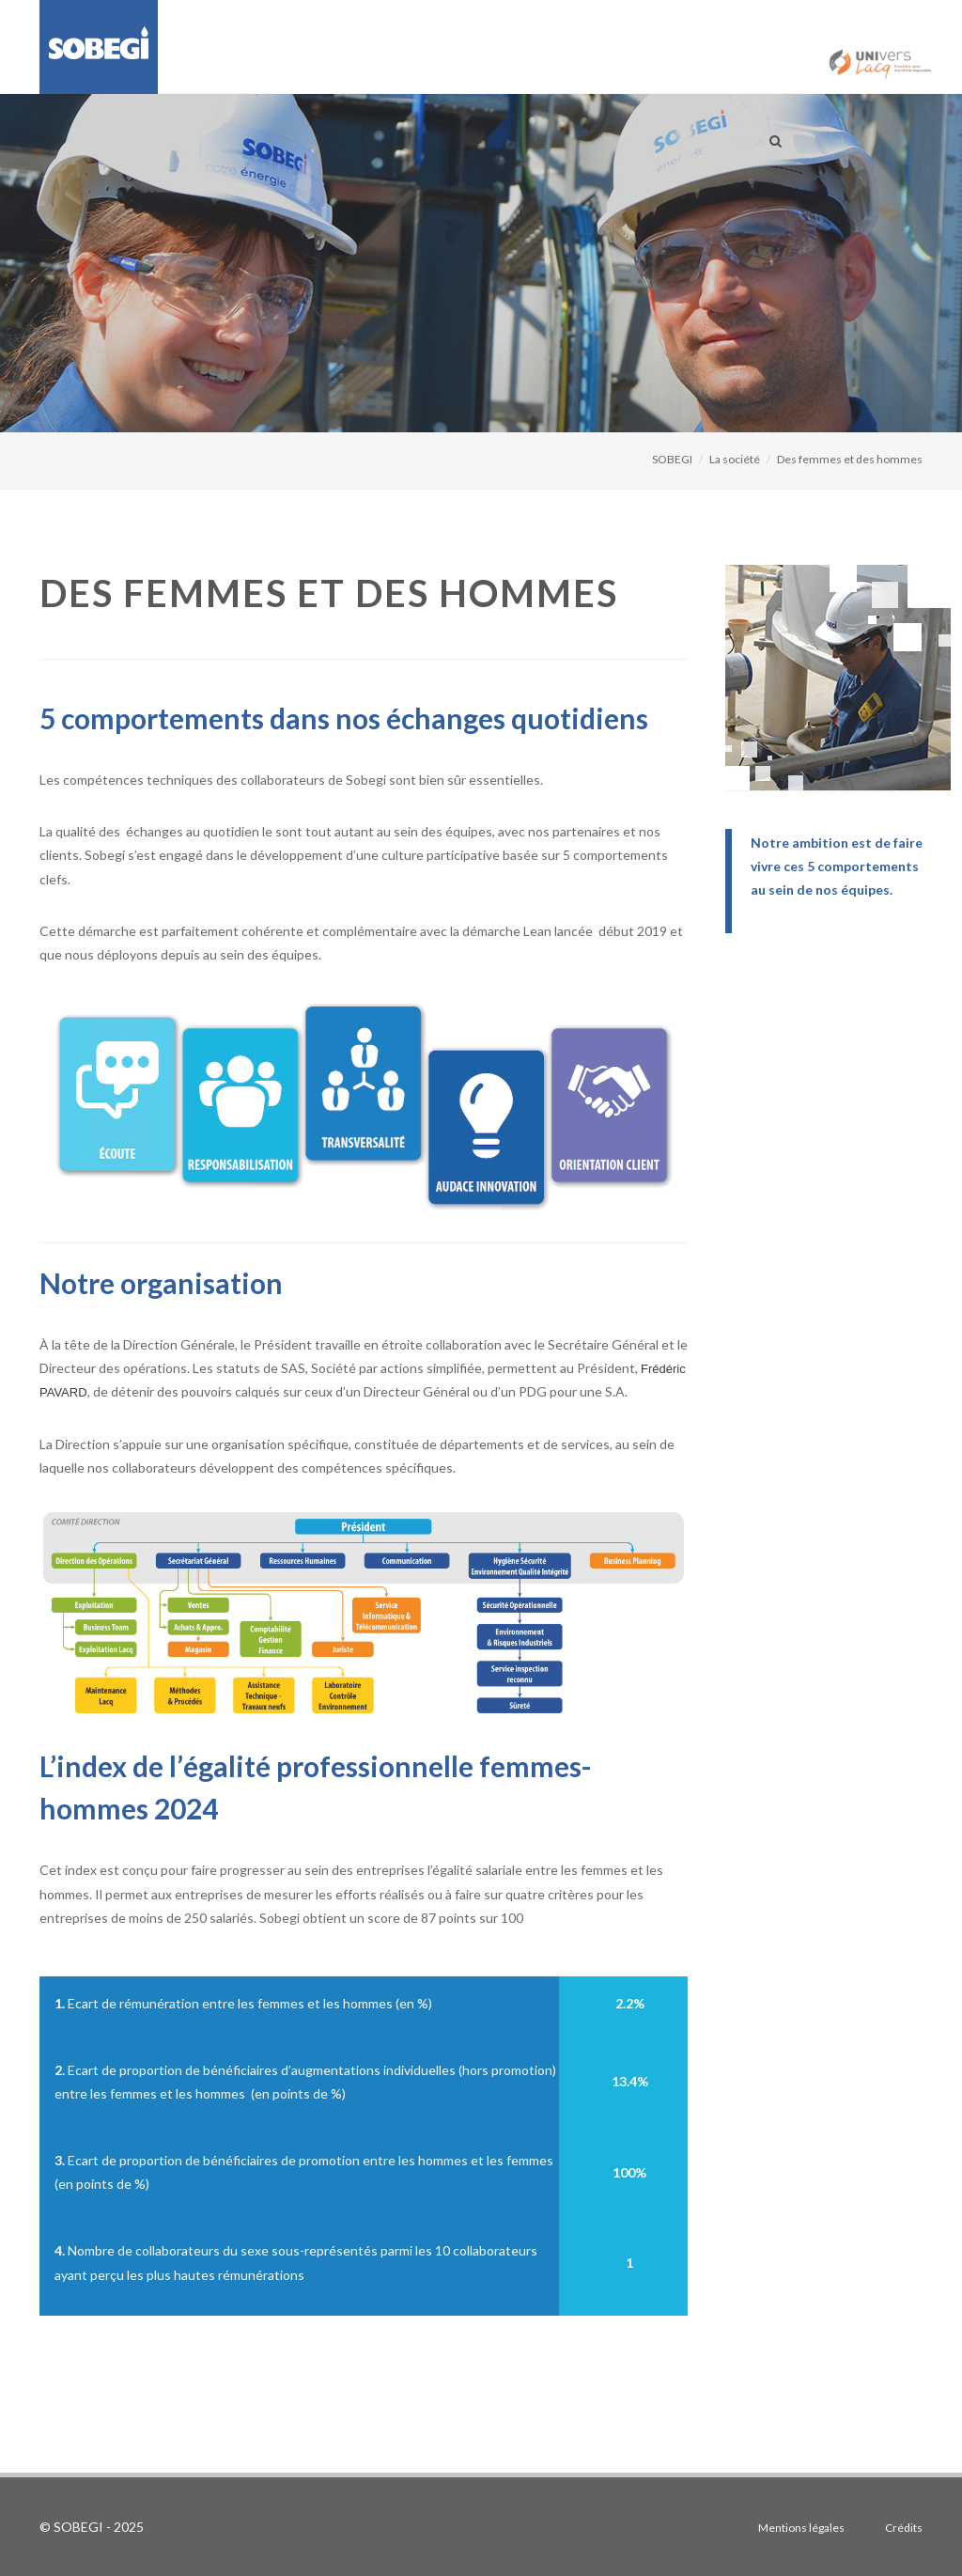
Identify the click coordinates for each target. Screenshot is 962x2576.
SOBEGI (672, 459)
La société (734, 459)
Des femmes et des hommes (850, 459)
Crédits (904, 2528)
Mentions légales (801, 2528)
